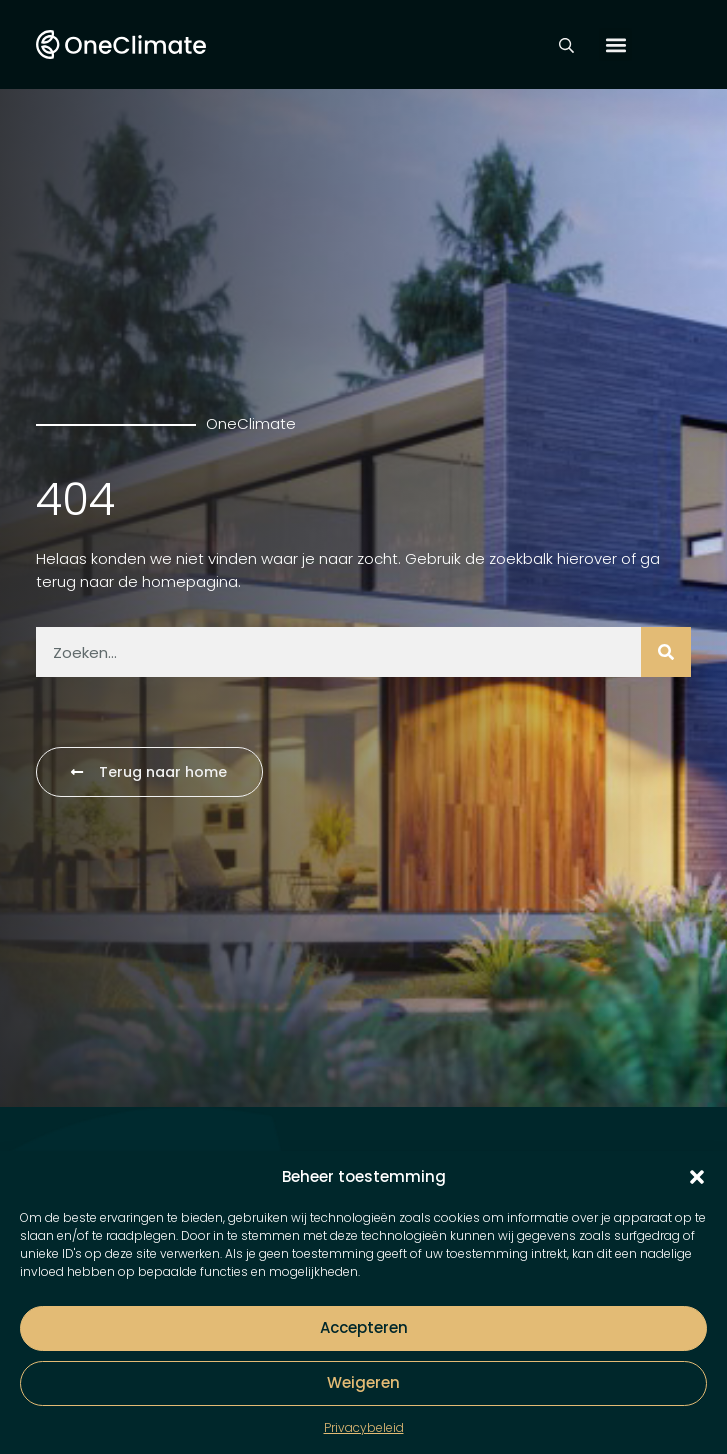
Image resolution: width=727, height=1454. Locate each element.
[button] (697, 1177)
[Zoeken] (666, 652)
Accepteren (364, 1327)
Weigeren (363, 1382)
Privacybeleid (364, 1427)
